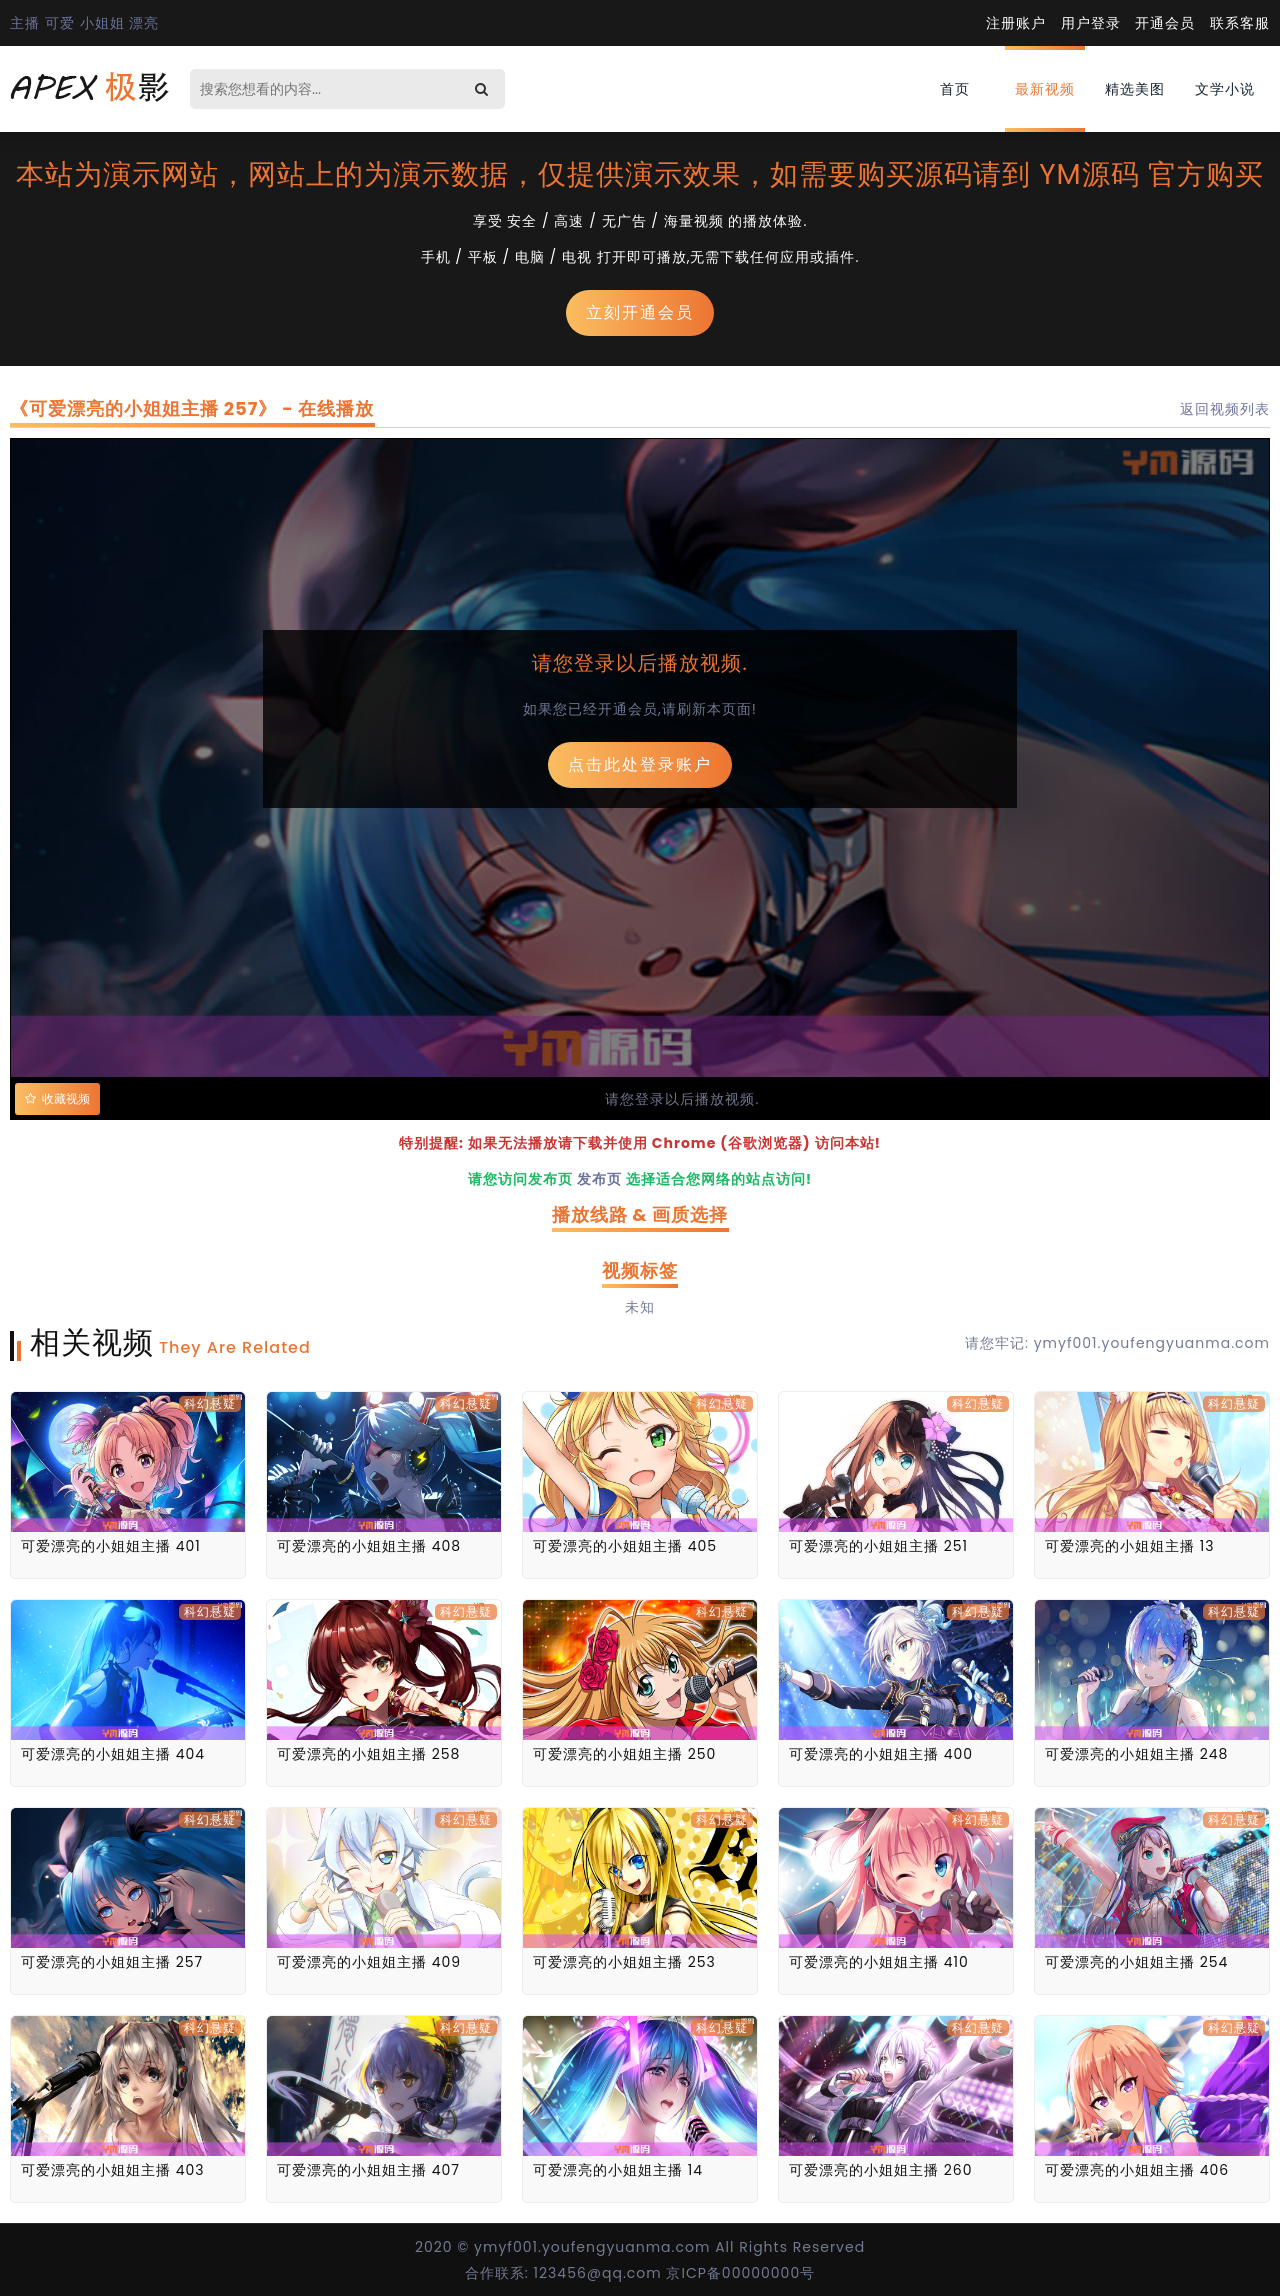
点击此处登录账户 (640, 764)
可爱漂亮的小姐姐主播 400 (881, 1754)
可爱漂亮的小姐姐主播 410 (879, 1962)
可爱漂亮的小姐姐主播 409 (369, 1962)
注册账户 (1016, 23)
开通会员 (1165, 23)
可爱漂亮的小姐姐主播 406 (1137, 2170)
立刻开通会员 (640, 312)
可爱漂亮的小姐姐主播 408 (369, 1546)
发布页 (599, 1179)
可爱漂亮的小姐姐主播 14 (618, 2170)
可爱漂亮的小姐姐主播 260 (880, 2170)
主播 (25, 23)
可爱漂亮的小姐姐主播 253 (624, 1962)
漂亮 (144, 23)
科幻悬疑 (210, 1403)
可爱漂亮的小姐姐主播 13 (1129, 1546)
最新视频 (1045, 89)
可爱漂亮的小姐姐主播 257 (112, 1962)
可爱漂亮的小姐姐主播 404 (113, 1754)
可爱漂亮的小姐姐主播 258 (368, 1754)
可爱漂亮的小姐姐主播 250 (624, 1754)
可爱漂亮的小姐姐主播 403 (113, 2170)
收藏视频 (57, 1099)
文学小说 (1225, 89)
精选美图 (1135, 89)
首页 (955, 89)
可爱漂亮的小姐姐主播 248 (1136, 1754)
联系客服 (1240, 23)
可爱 (60, 23)
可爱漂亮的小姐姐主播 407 (368, 2170)
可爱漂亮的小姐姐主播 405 (625, 1546)
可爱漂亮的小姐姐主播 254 (1136, 1962)
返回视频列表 (1225, 409)
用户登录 (1091, 23)
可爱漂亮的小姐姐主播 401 (111, 1546)
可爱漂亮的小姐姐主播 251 (878, 1546)
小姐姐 (102, 23)
